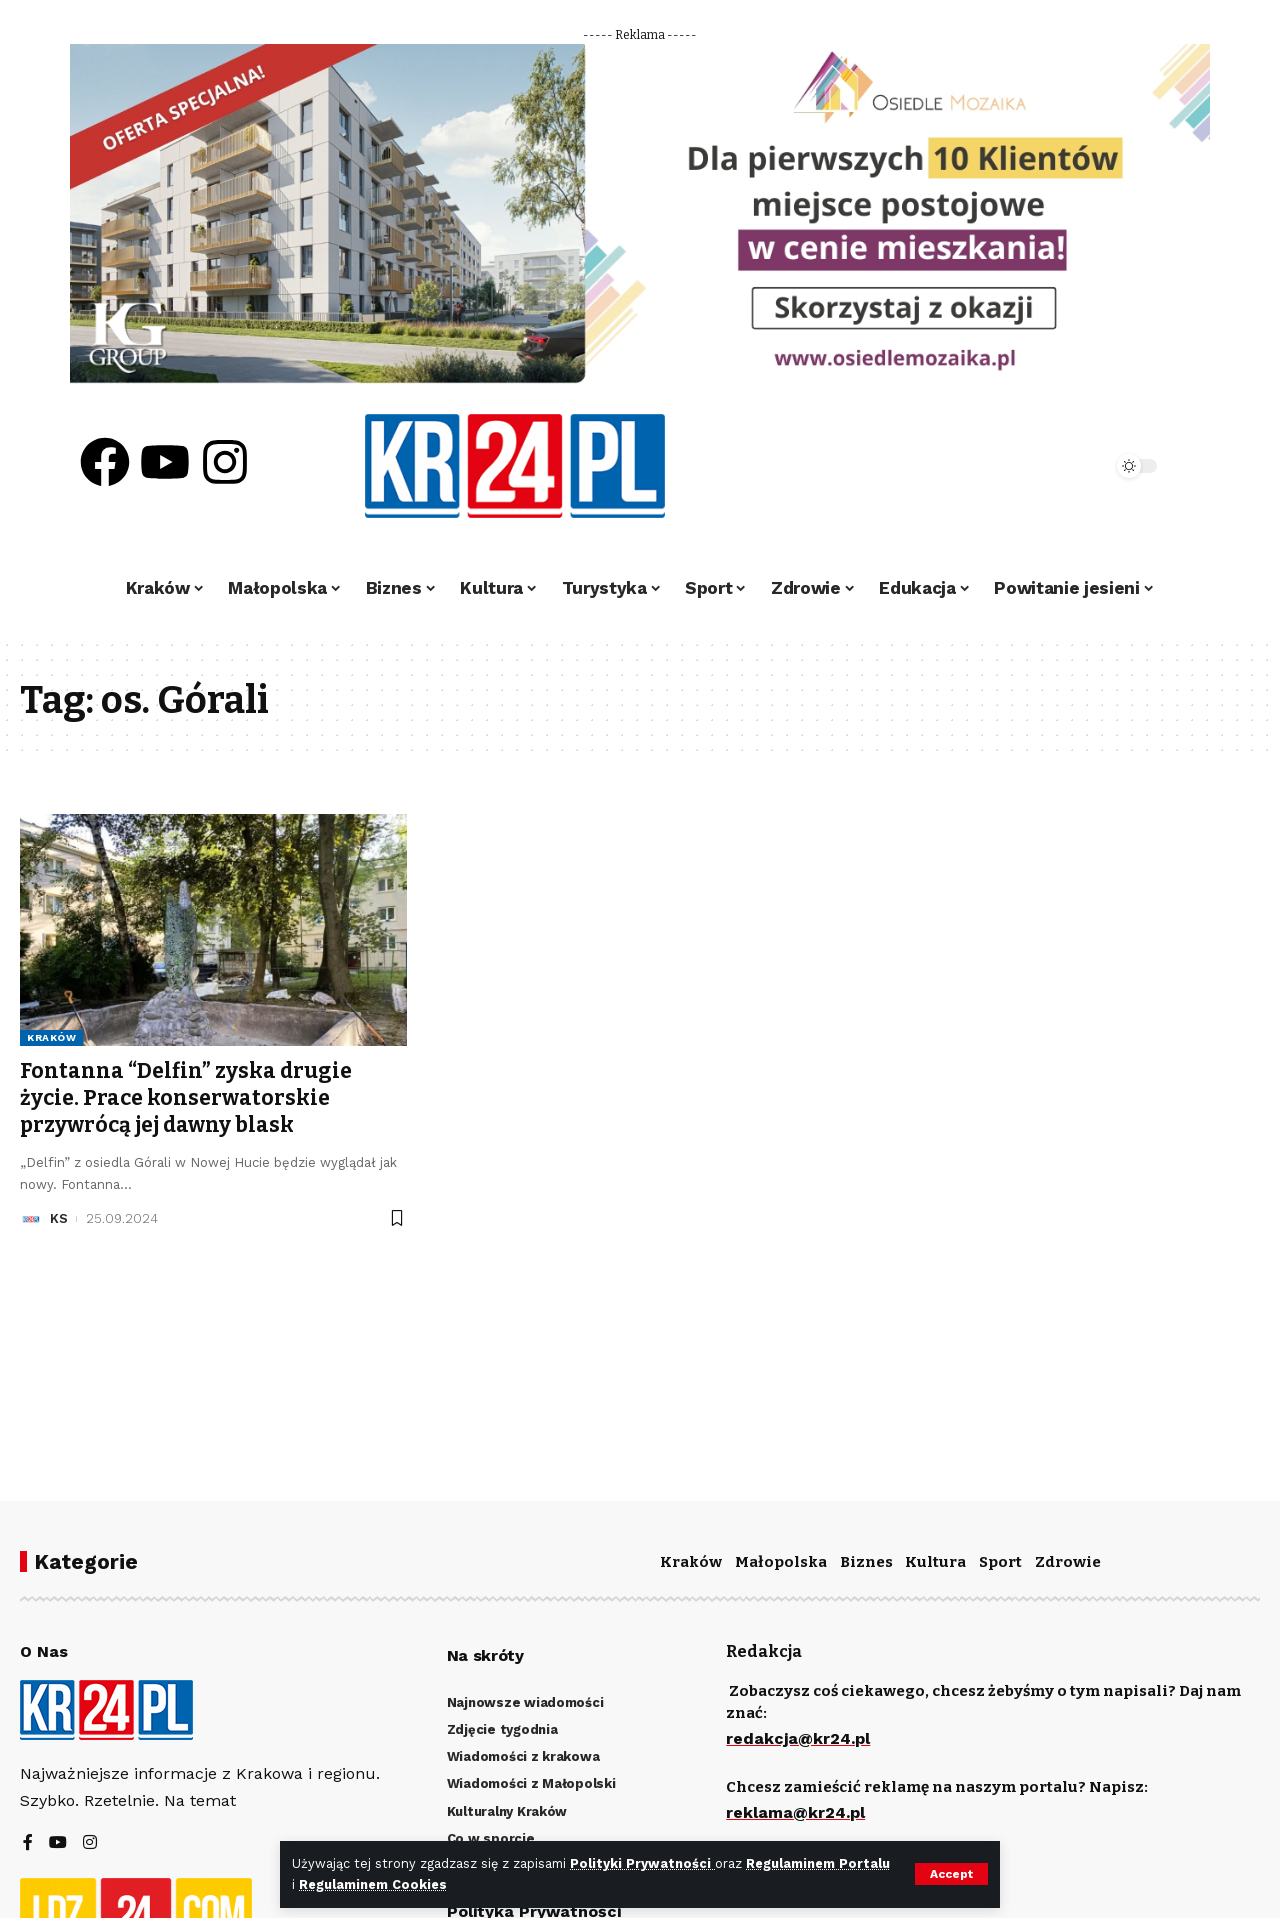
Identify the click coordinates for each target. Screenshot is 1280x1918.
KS (59, 1218)
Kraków (51, 1037)
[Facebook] (28, 1843)
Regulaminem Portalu (818, 1863)
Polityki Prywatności (642, 1863)
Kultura (935, 1562)
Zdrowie (1068, 1562)
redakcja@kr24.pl (798, 1738)
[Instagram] (90, 1843)
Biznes (866, 1562)
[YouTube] (58, 1843)
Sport (1000, 1562)
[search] (1042, 466)
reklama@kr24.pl (795, 1812)
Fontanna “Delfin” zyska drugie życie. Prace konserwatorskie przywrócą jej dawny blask (186, 1098)
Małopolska (781, 1562)
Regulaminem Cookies (373, 1884)
